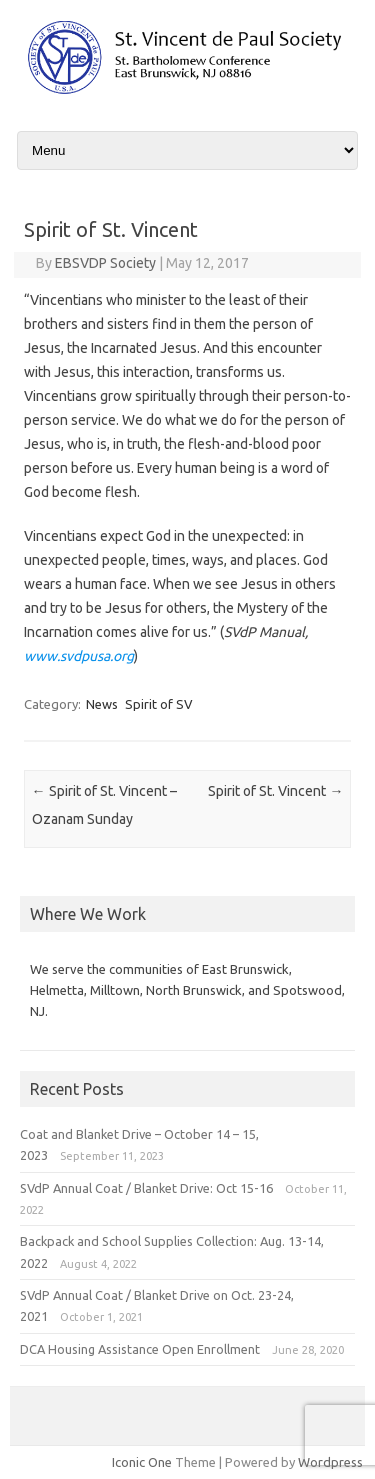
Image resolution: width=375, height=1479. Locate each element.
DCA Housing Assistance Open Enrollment (140, 1349)
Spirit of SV (159, 704)
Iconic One (142, 1462)
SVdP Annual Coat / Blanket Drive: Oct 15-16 (146, 1188)
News (102, 704)
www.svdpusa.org (79, 656)
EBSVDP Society (105, 263)
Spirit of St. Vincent (275, 791)
